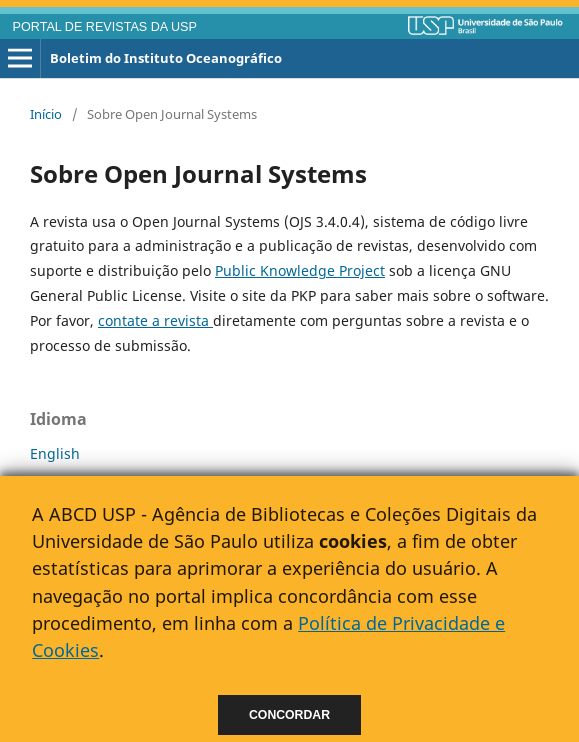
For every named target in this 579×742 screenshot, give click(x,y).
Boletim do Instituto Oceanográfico (166, 58)
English (55, 453)
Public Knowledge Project (300, 270)
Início (46, 114)
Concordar (289, 715)
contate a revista (155, 320)
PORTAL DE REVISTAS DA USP (105, 27)
